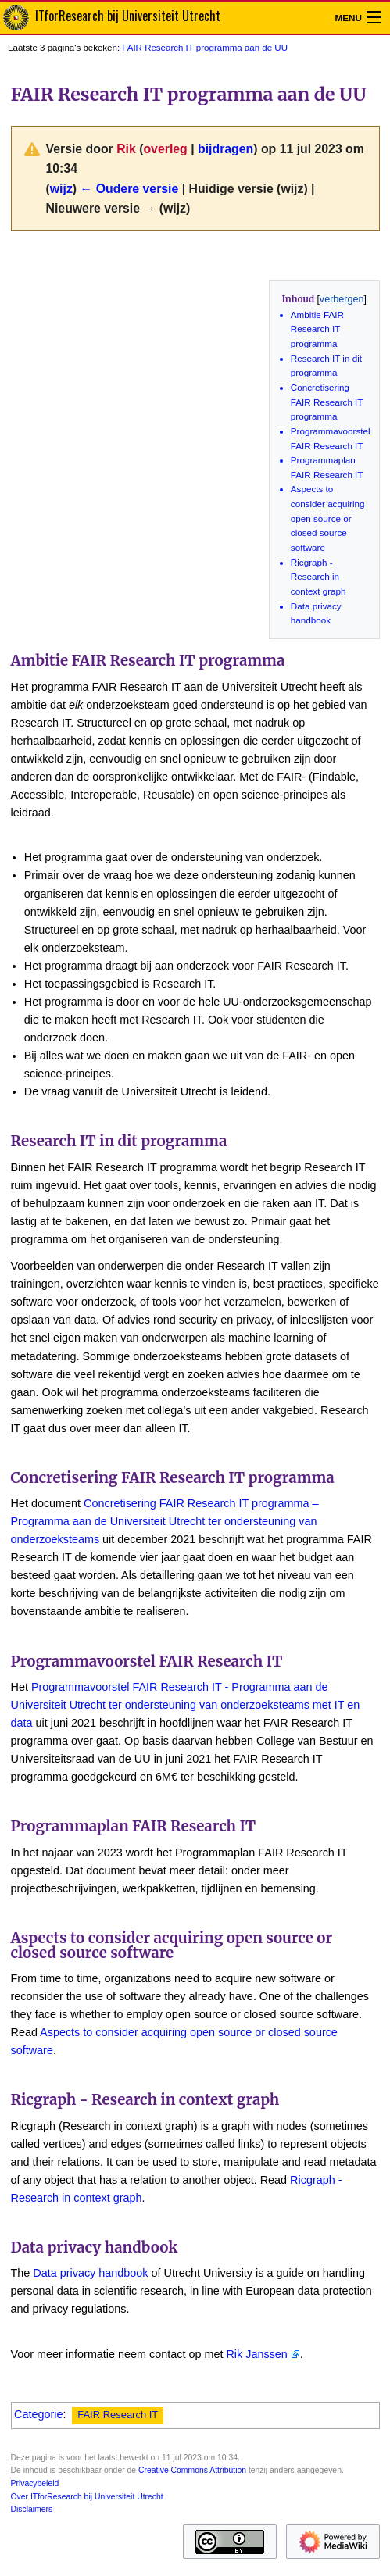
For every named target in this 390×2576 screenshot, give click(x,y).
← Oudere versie (129, 188)
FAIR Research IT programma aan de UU (205, 47)
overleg (165, 148)
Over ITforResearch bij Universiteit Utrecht (87, 2496)
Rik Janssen (256, 2354)
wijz (61, 188)
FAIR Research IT (117, 2415)
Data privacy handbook (90, 2273)
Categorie (38, 2414)
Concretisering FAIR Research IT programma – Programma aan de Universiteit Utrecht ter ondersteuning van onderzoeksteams (165, 1521)
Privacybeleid (35, 2483)
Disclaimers (32, 2509)
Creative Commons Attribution (192, 2470)
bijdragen (225, 148)
